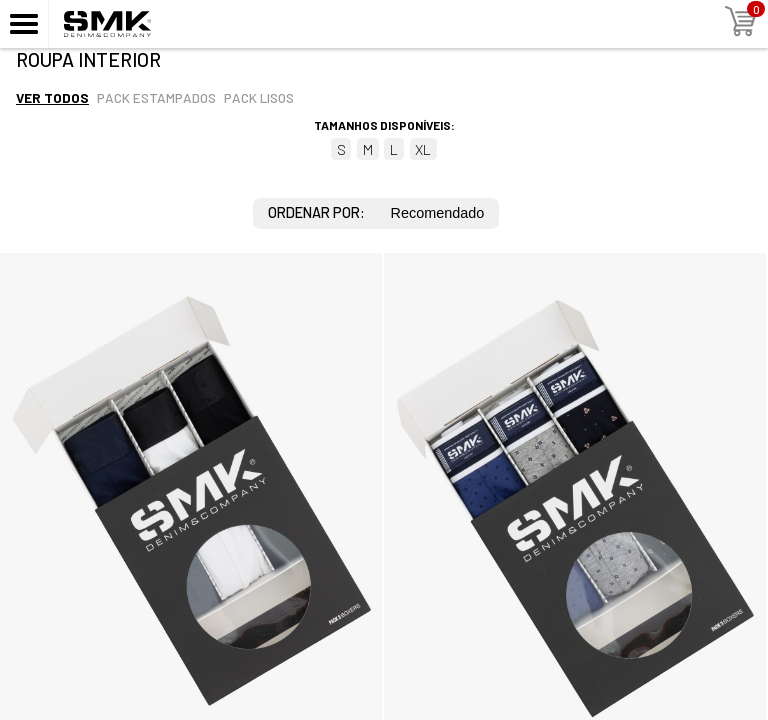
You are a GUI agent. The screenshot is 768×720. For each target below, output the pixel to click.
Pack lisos (259, 97)
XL (423, 149)
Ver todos (52, 97)
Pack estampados (156, 97)
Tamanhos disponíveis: (384, 125)
